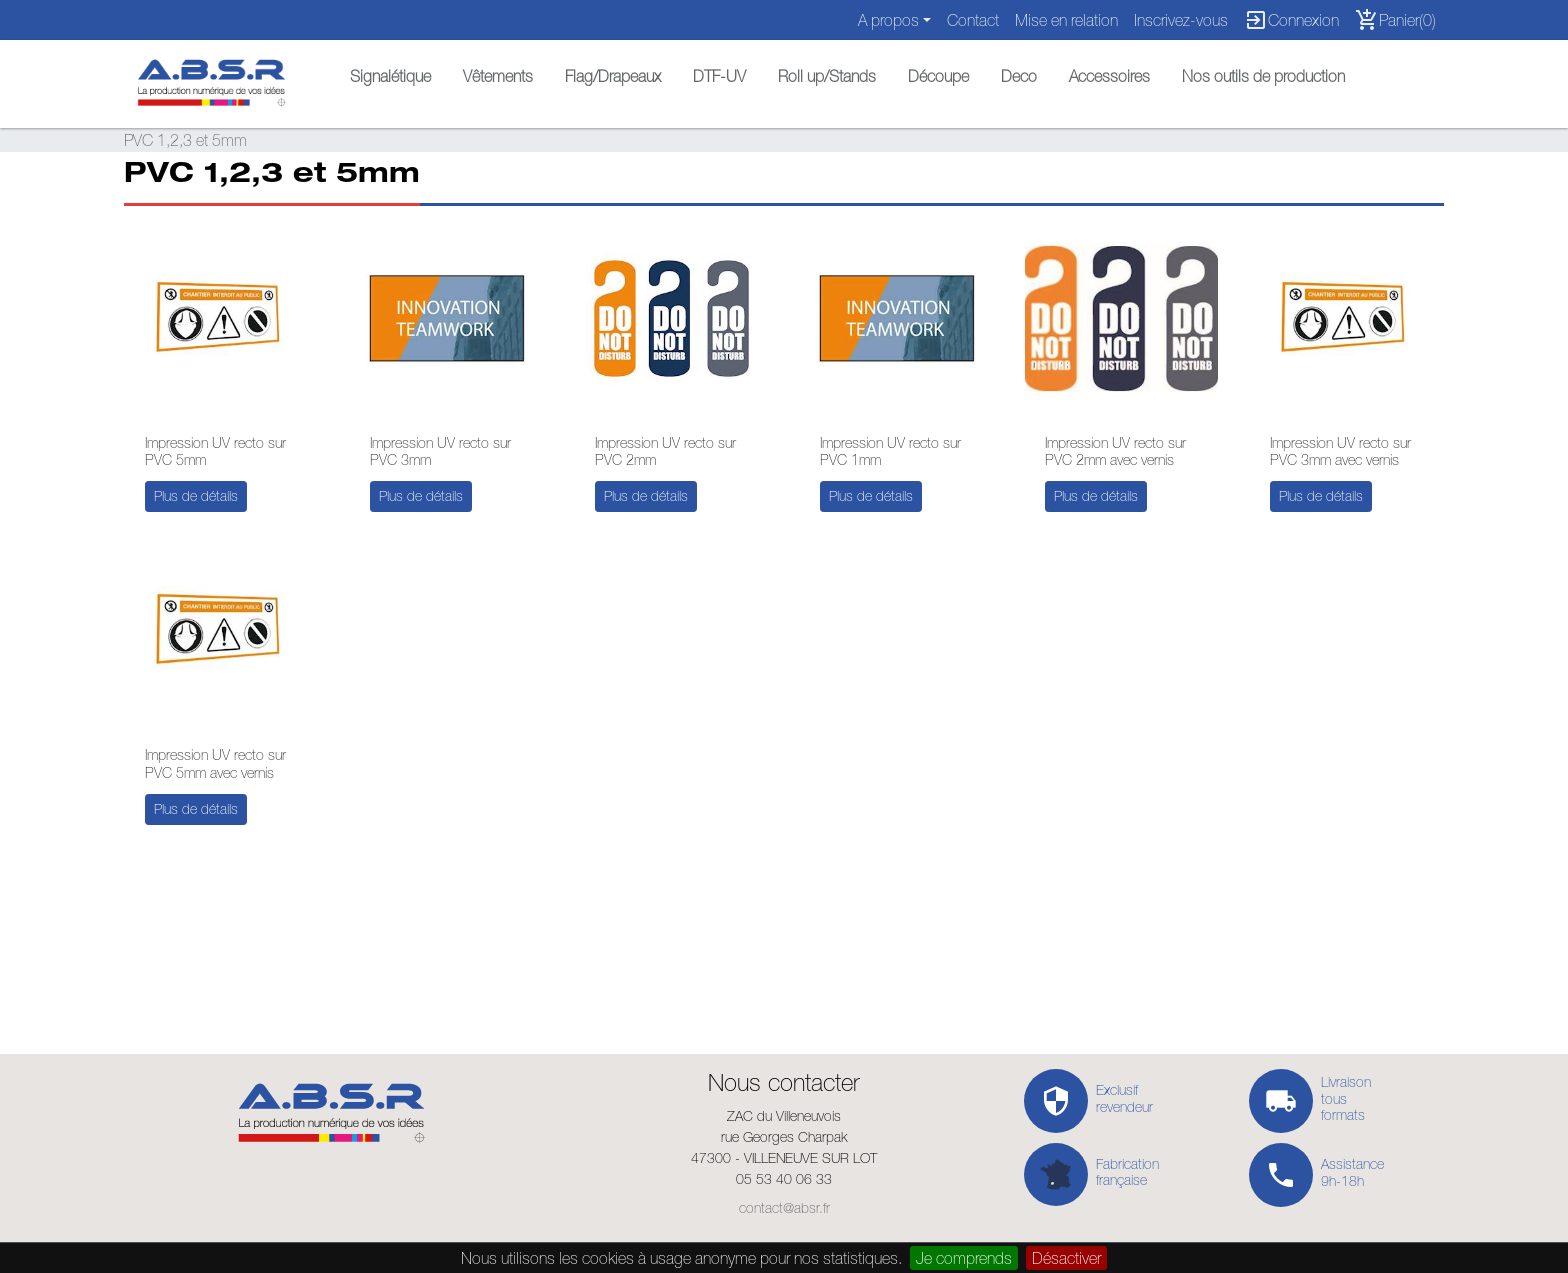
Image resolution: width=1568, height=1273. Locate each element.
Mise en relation (1066, 20)
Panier (1395, 20)
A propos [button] (888, 20)
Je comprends (964, 1258)
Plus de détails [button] (196, 496)
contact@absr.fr (784, 1208)
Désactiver (1066, 1258)
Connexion (1291, 20)
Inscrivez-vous (1181, 20)
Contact (973, 20)
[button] (390, 71)
